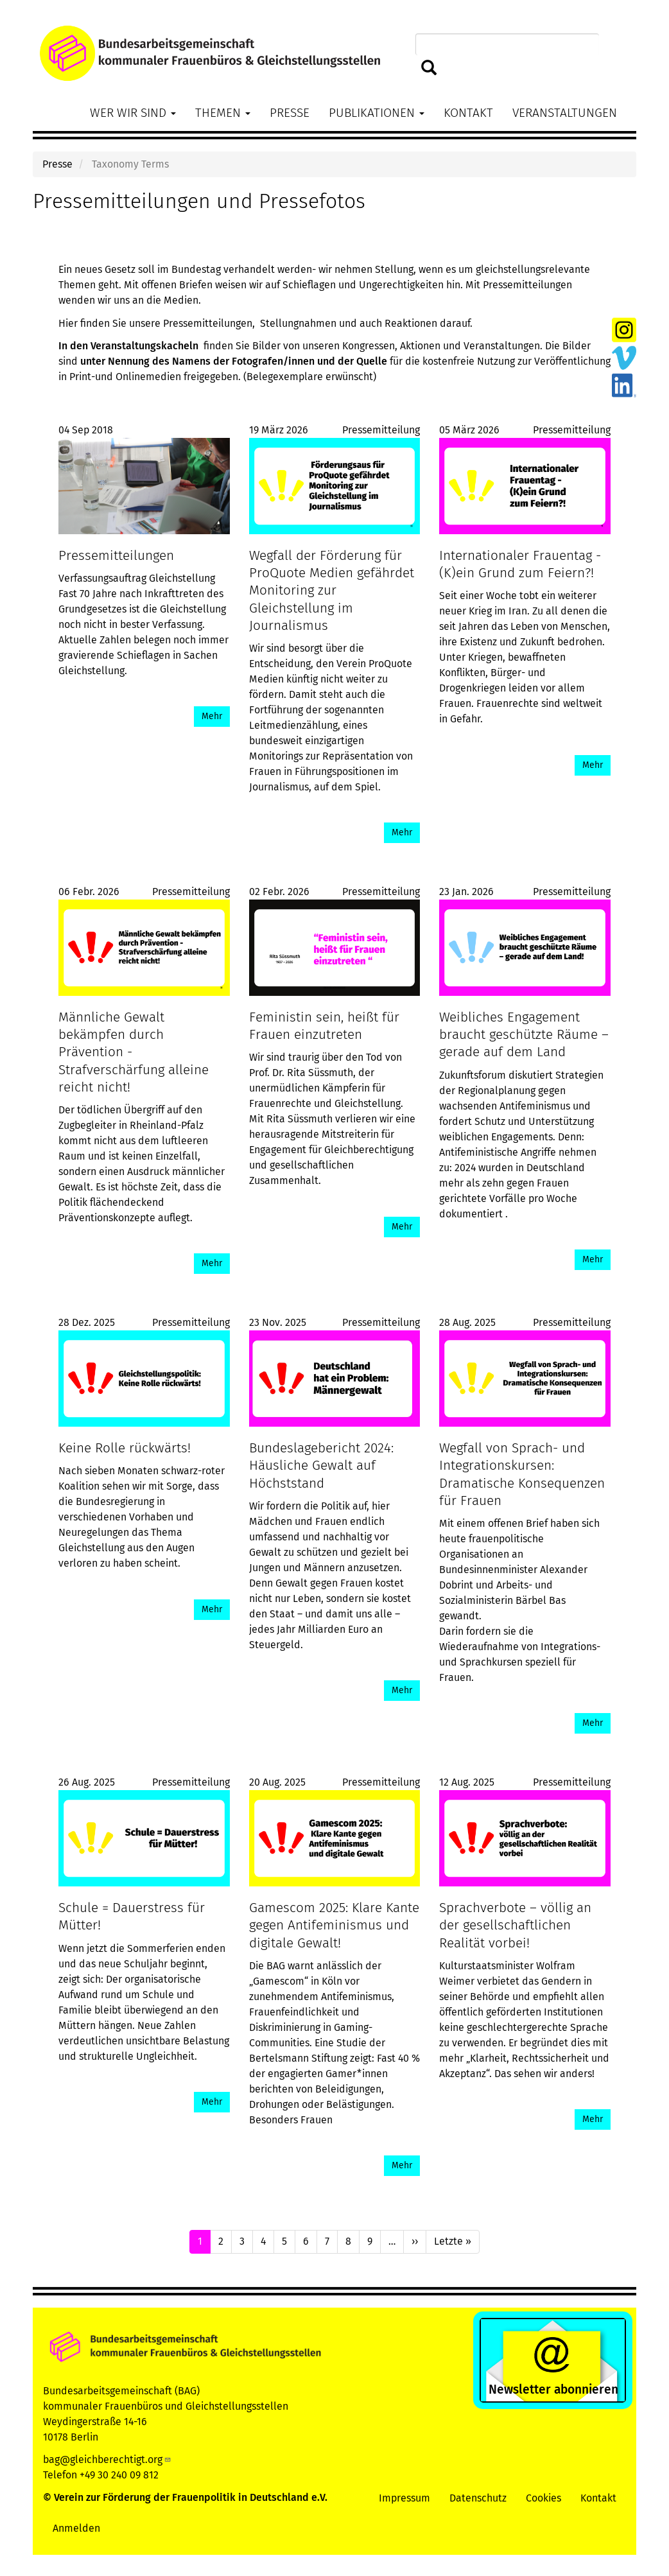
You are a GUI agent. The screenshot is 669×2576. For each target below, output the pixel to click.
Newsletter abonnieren (553, 2389)
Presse (289, 112)
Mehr (212, 716)
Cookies (543, 2498)
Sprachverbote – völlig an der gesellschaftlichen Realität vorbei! (515, 1925)
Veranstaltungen (564, 112)
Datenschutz (478, 2498)
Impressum (404, 2498)
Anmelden (76, 2528)
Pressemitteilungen (116, 556)
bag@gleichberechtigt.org (107, 2459)
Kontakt (468, 112)
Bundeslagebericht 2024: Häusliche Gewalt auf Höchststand (321, 1465)
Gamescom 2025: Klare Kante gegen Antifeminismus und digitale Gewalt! (334, 1925)
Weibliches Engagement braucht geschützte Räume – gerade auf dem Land (524, 1034)
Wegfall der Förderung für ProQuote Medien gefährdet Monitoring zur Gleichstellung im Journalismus (331, 591)
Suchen (429, 68)
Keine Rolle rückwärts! (124, 1448)
